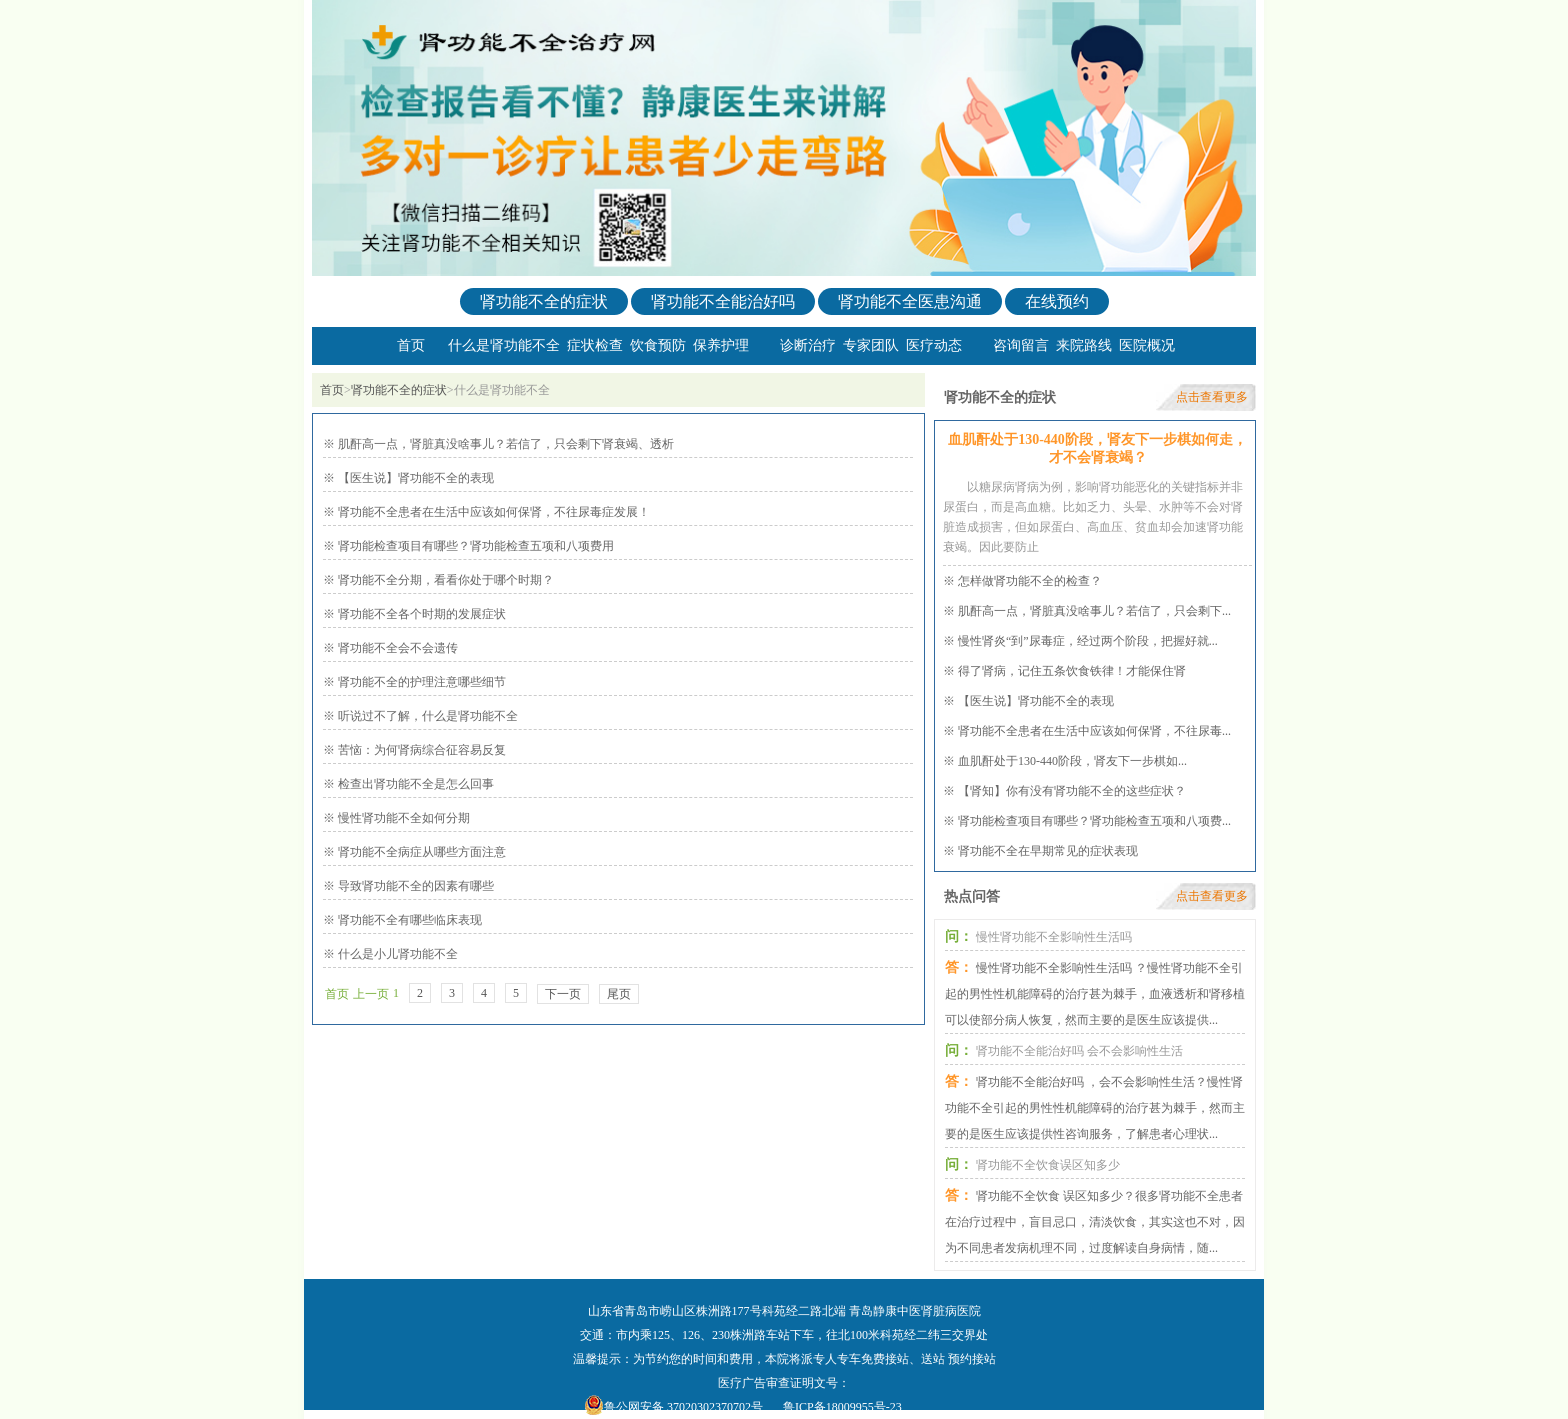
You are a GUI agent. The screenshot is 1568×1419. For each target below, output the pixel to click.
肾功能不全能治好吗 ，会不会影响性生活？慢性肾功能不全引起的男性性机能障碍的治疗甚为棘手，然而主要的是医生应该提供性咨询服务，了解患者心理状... (1095, 1108)
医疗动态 (934, 345)
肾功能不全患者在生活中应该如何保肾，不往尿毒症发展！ (492, 512)
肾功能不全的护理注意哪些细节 (420, 682)
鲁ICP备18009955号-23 (842, 1407)
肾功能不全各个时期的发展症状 (420, 614)
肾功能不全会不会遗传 (396, 648)
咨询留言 (1021, 345)
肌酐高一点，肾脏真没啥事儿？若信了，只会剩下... (1094, 611)
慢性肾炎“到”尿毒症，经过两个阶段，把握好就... (1088, 641)
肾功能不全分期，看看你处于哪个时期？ (444, 580)
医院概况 (1147, 345)
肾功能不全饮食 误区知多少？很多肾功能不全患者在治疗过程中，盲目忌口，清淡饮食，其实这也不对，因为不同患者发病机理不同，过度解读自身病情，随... (1095, 1222)
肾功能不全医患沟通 (910, 301)
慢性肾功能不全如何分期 (402, 818)
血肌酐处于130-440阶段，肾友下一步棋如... (1072, 761)
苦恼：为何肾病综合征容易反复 (420, 750)
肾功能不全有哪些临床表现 (408, 920)
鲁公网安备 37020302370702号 (683, 1407)
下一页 (563, 994)
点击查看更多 (1212, 397)
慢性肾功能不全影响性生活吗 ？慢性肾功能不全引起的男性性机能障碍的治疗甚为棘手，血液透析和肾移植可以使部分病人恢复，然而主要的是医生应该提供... (1095, 994)
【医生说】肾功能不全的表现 (414, 478)
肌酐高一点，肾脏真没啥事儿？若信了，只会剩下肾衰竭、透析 (504, 444)
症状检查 (595, 345)
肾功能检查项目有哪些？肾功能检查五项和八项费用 (474, 546)
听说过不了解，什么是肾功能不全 (426, 716)
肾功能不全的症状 (544, 301)
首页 (411, 345)
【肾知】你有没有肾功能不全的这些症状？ (1072, 791)
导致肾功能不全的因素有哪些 (414, 886)
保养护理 (721, 345)
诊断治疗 (808, 345)
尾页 (619, 994)
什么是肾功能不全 (504, 345)
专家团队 (871, 345)
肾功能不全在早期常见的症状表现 (1048, 851)
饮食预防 (658, 345)
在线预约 (1057, 301)
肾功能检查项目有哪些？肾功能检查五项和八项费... (1094, 821)
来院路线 (1084, 345)
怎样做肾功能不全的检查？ (1030, 581)
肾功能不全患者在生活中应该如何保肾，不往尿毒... (1094, 731)
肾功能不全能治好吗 (723, 301)
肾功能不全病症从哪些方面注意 (420, 852)
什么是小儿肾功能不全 (396, 954)
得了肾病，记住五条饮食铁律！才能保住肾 (1072, 671)
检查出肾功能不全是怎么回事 (414, 784)
